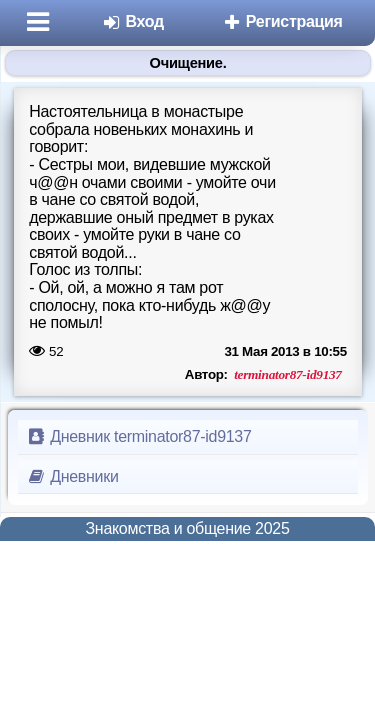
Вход (132, 21)
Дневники (72, 476)
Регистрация (282, 21)
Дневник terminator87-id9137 (139, 436)
